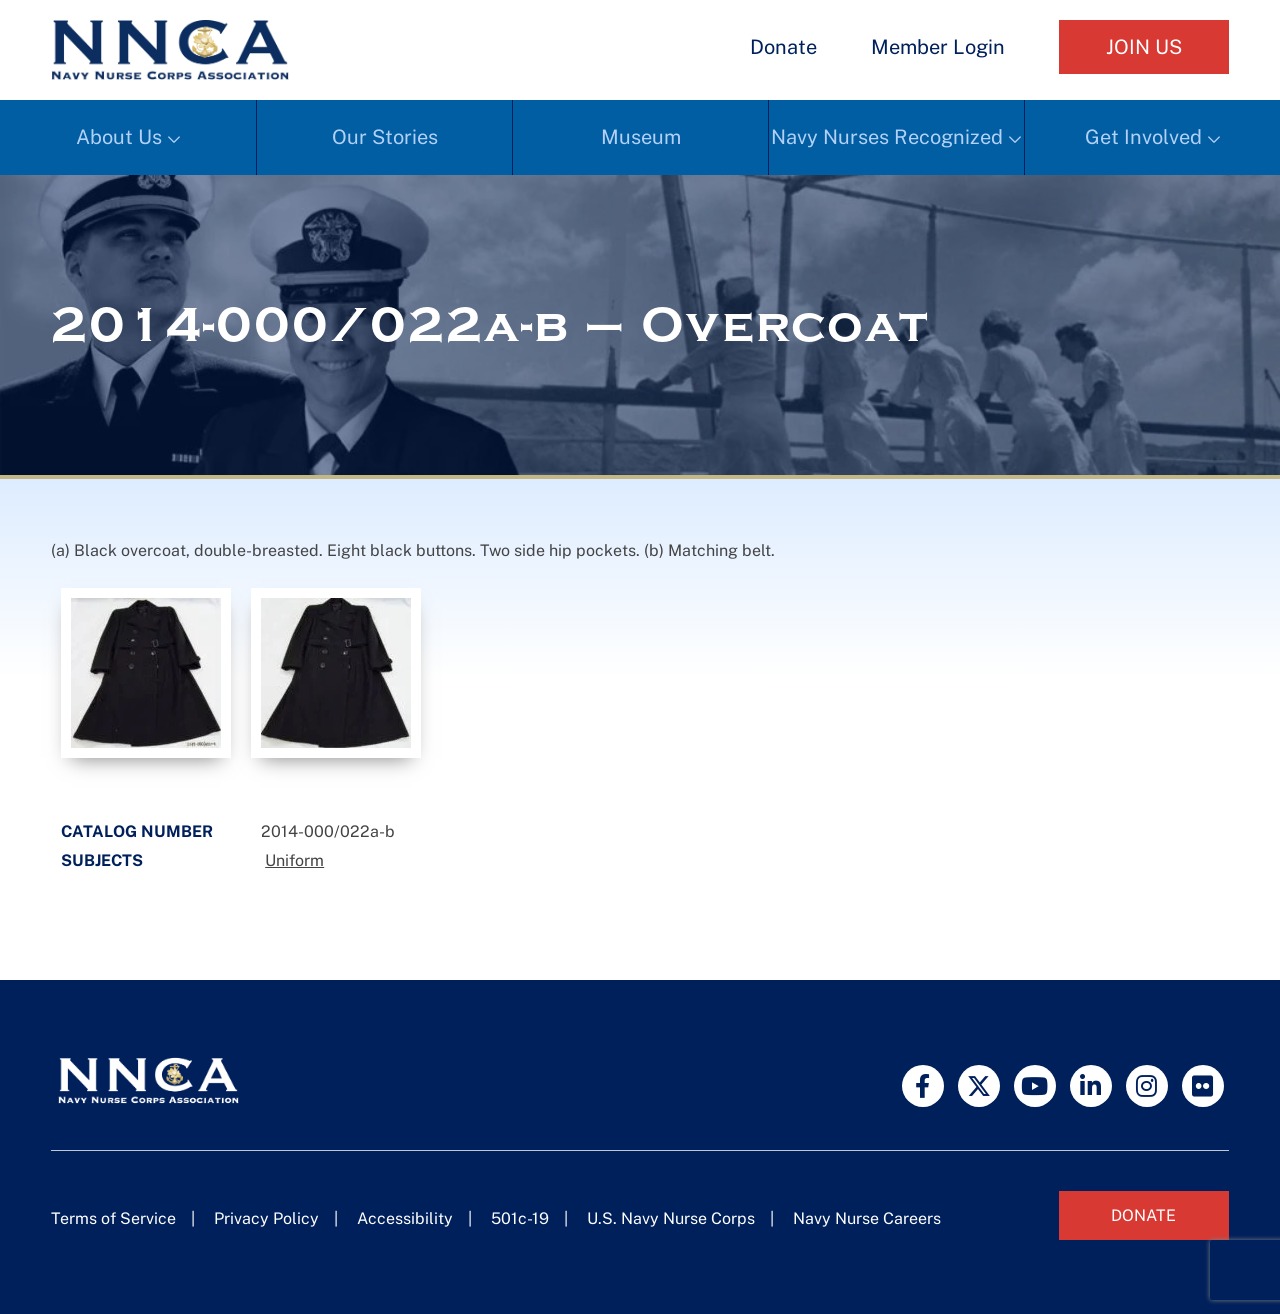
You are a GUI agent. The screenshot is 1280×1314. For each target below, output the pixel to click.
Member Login (938, 47)
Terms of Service (113, 1218)
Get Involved (1143, 137)
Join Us (1144, 47)
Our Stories (385, 137)
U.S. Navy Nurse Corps (671, 1218)
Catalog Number (137, 831)
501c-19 (520, 1218)
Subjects (102, 860)
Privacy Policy (266, 1218)
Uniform (294, 860)
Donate (783, 47)
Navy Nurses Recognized (887, 137)
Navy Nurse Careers (867, 1218)
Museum (641, 137)
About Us (119, 137)
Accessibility (405, 1218)
